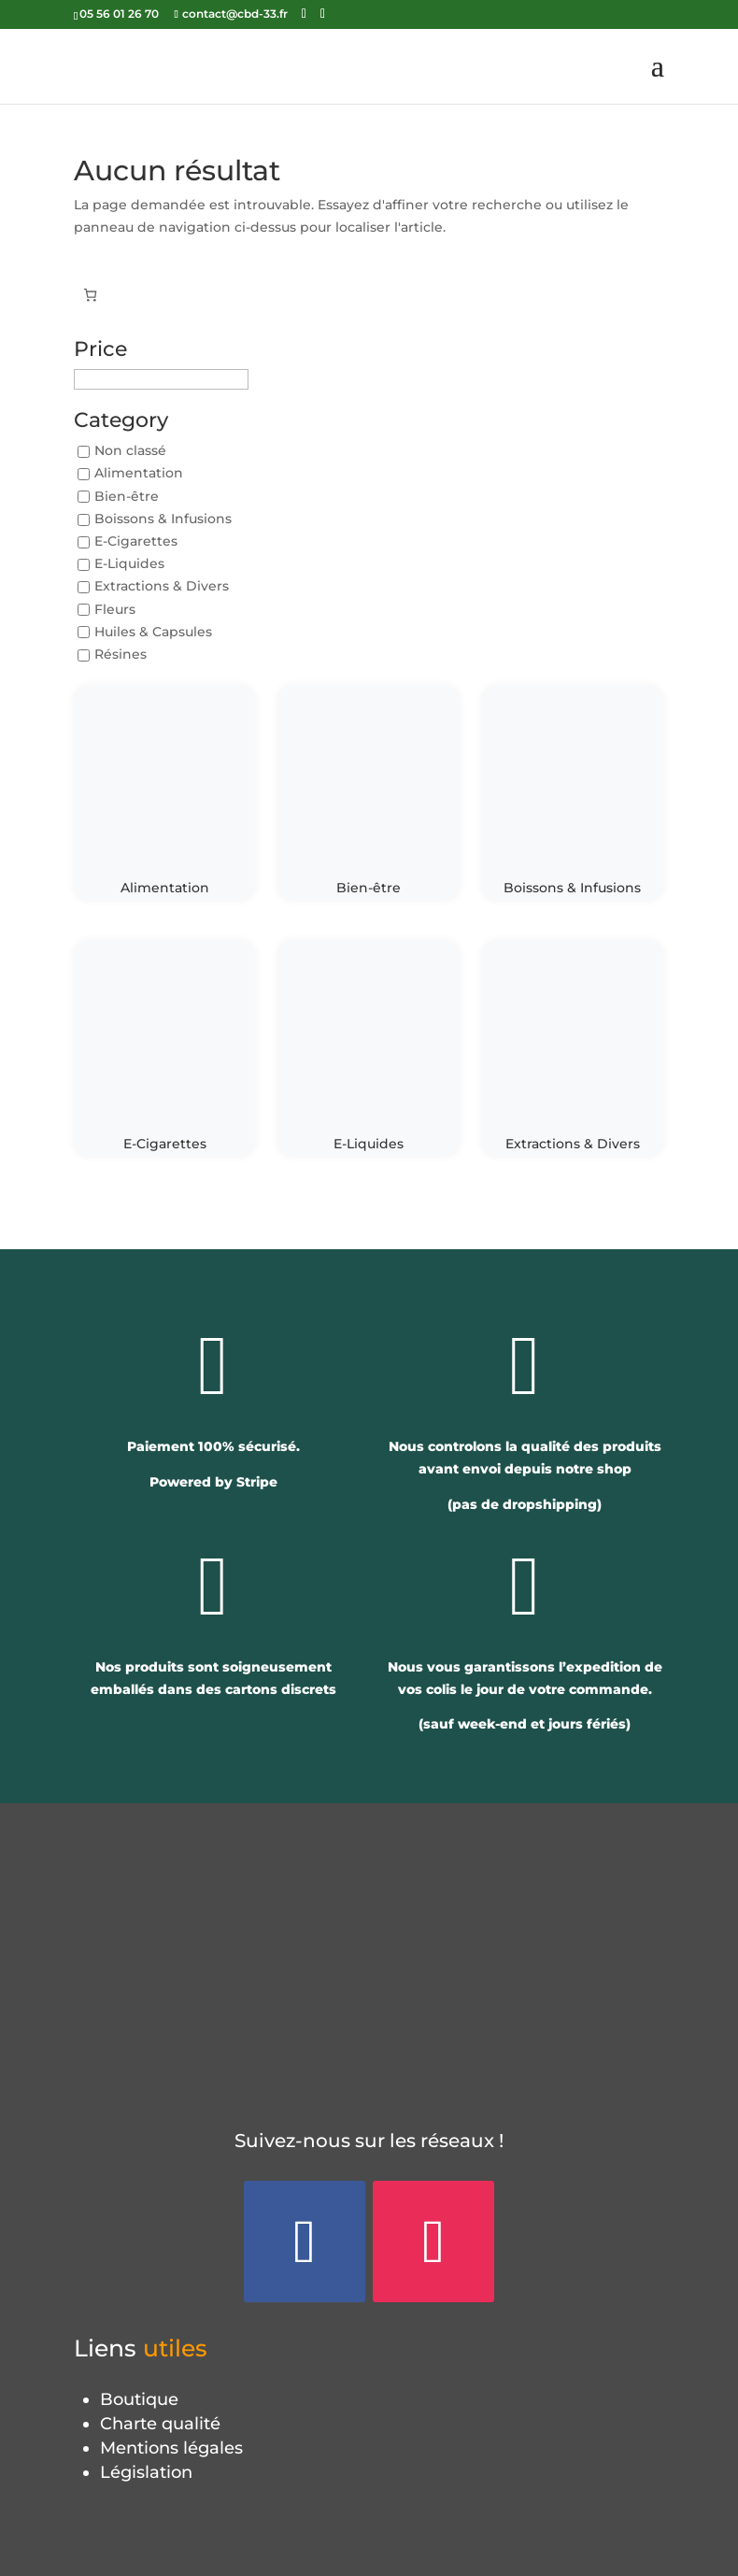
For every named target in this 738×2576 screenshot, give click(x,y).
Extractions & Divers (161, 586)
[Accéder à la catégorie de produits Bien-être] (368, 793)
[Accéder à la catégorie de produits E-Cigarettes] (164, 1048)
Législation (146, 2472)
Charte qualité (160, 2423)
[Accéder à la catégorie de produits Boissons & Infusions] (572, 793)
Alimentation (138, 473)
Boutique (139, 2399)
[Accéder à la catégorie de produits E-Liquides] (368, 1048)
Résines (120, 654)
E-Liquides (129, 564)
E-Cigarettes (135, 541)
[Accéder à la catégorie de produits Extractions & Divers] (572, 1048)
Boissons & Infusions (163, 518)
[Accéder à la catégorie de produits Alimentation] (164, 793)
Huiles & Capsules (153, 631)
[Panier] (90, 294)
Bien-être (126, 496)
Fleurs (114, 609)
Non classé (130, 451)
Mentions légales (171, 2448)
